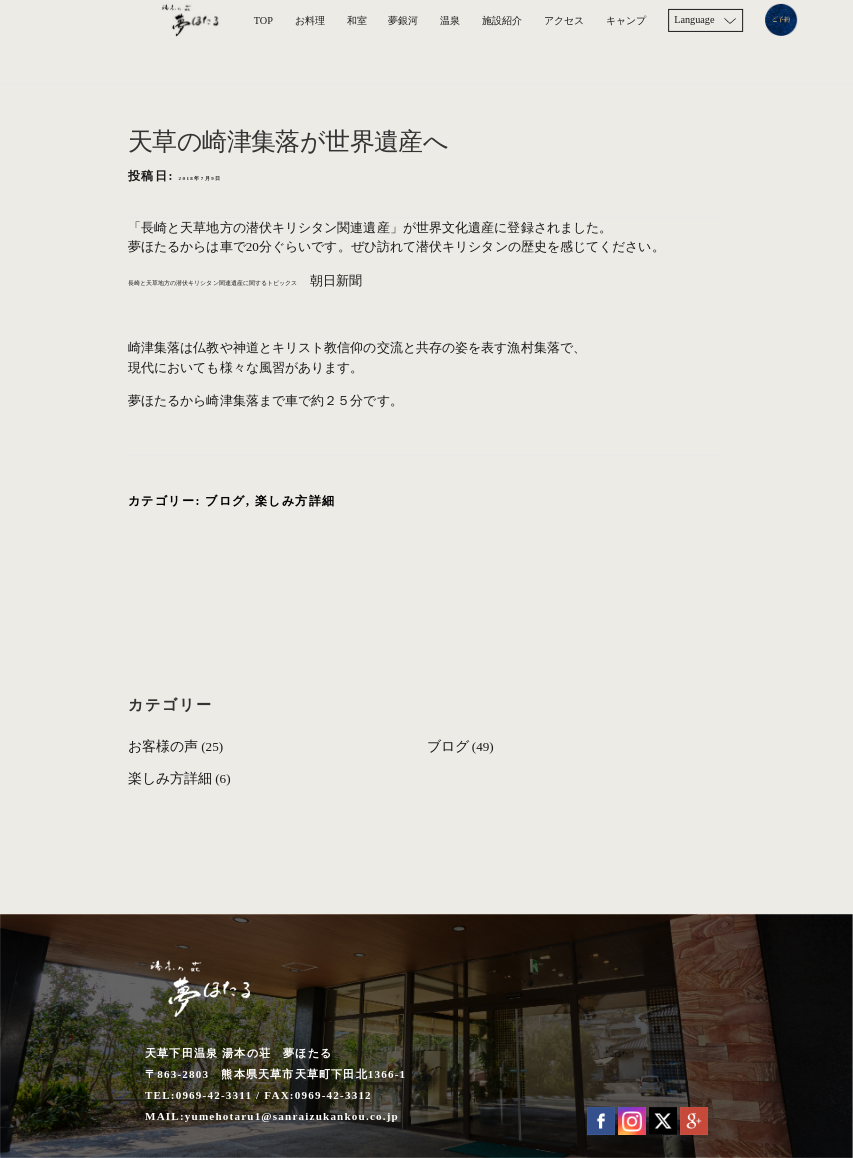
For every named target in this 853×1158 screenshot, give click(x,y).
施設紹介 (502, 20)
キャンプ (626, 20)
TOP (263, 20)
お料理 (310, 20)
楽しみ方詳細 (295, 501)
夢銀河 (403, 20)
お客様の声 (163, 746)
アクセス (564, 20)
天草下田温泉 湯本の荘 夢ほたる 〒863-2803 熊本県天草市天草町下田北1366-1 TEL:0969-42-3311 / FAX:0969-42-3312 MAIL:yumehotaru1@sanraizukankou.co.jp (275, 1085)
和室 (357, 20)
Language (694, 20)
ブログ (225, 501)
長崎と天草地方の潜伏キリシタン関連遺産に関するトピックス (311, 280)
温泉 (450, 20)
